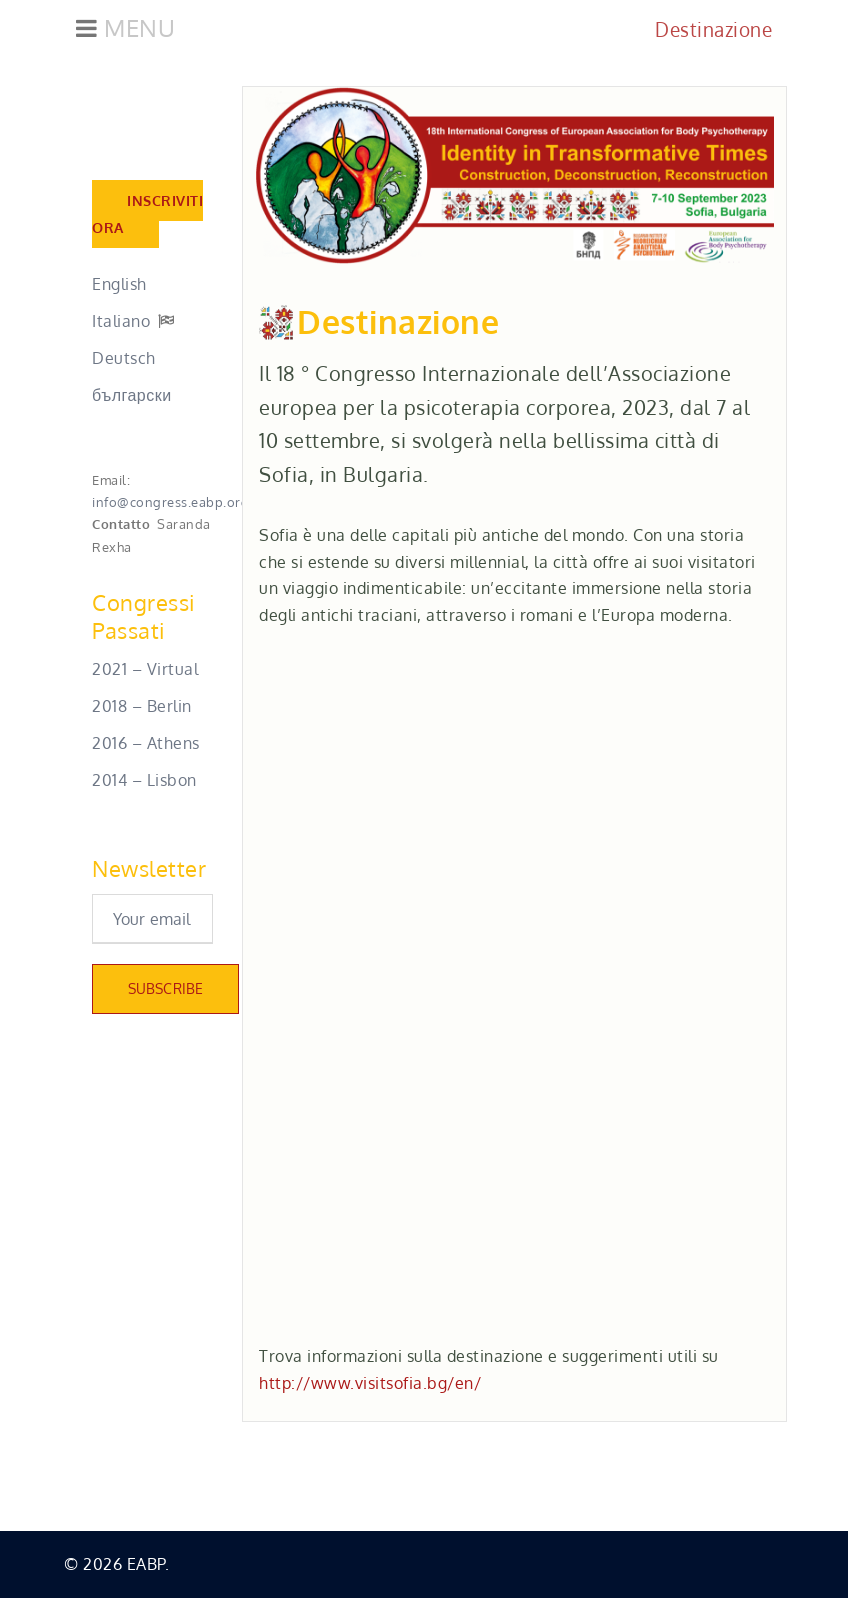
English (119, 284)
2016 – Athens (146, 743)
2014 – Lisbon (144, 780)
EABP (146, 1564)
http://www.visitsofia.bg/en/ (370, 1383)
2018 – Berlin (142, 706)
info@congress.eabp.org (170, 501)
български (132, 395)
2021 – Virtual (145, 669)
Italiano (121, 321)
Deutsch (124, 358)
